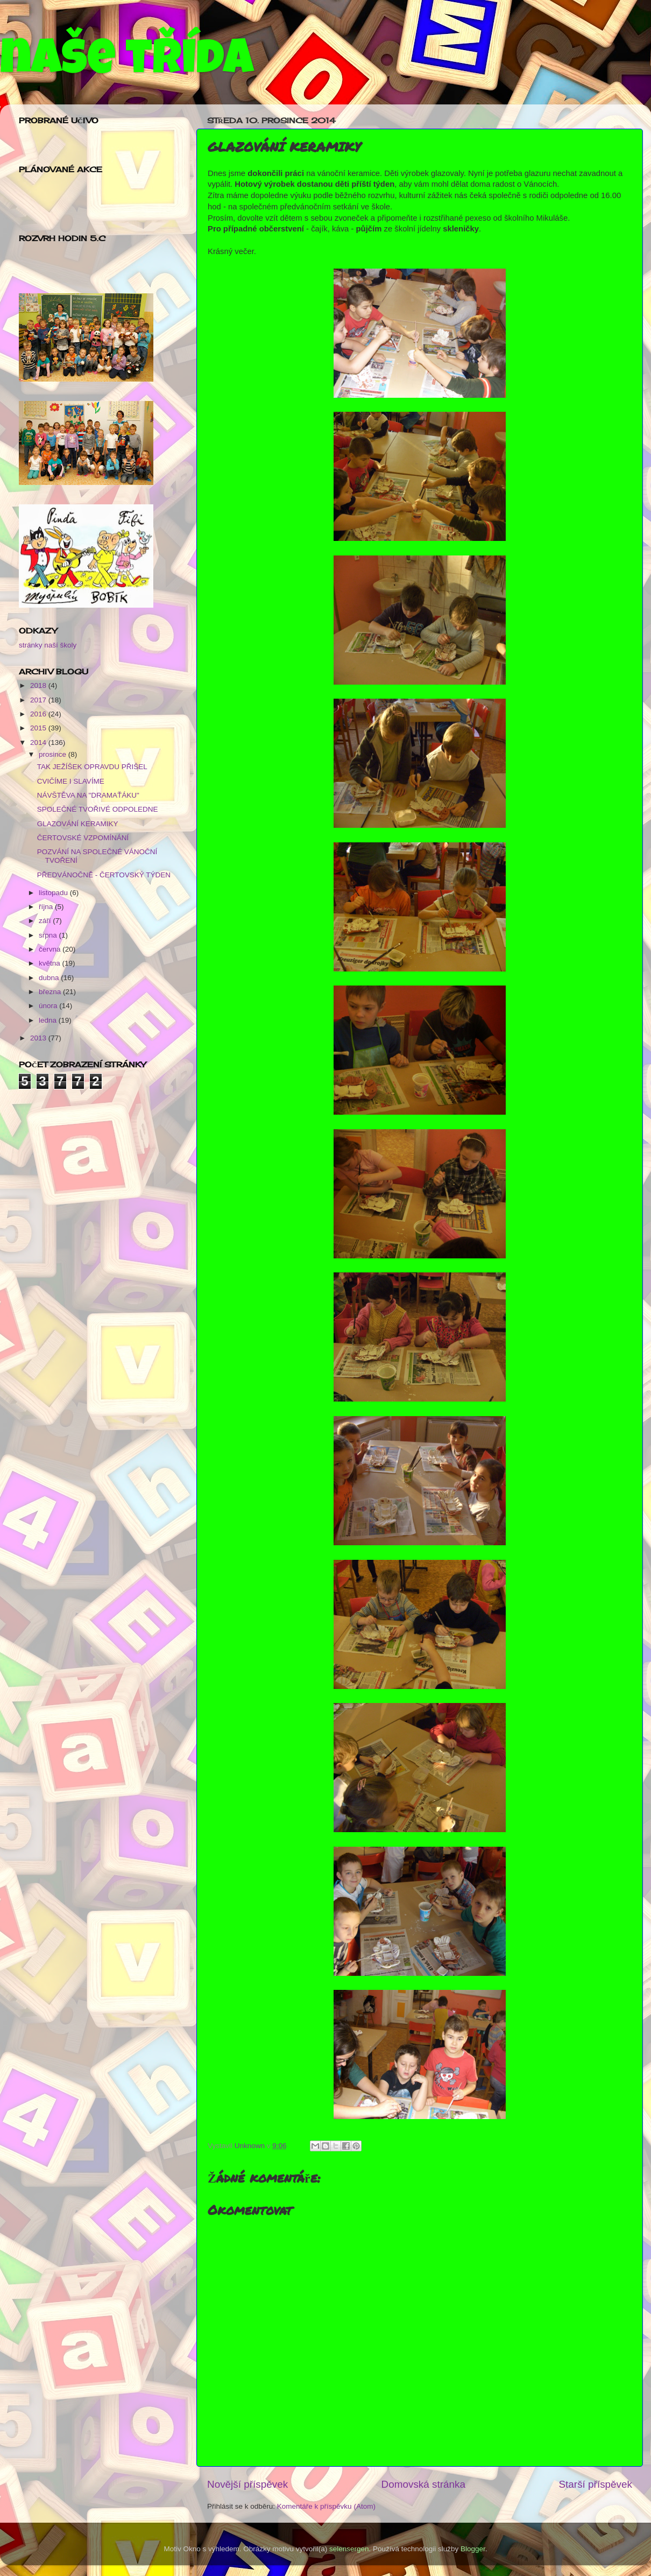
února (49, 1006)
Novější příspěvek (247, 2484)
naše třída (126, 63)
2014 (39, 742)
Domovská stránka (423, 2484)
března (51, 992)
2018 (39, 685)
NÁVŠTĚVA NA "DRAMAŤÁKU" (88, 795)
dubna (50, 978)
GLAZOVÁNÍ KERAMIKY (77, 824)
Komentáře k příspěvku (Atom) (326, 2506)
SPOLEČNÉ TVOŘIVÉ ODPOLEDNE (97, 809)
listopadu (54, 893)
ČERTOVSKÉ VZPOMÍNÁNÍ (83, 838)
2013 (39, 1038)
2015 (39, 728)
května (50, 963)
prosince (53, 754)
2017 (39, 700)
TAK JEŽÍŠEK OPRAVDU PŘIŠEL (92, 767)
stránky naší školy (47, 645)
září (46, 921)
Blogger (473, 2549)
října (47, 907)
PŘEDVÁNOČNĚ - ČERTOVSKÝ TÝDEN (104, 875)
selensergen (349, 2549)
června (50, 949)
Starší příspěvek (596, 2484)
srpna (49, 935)
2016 (39, 714)
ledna (49, 1020)
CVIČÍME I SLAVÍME (70, 781)
